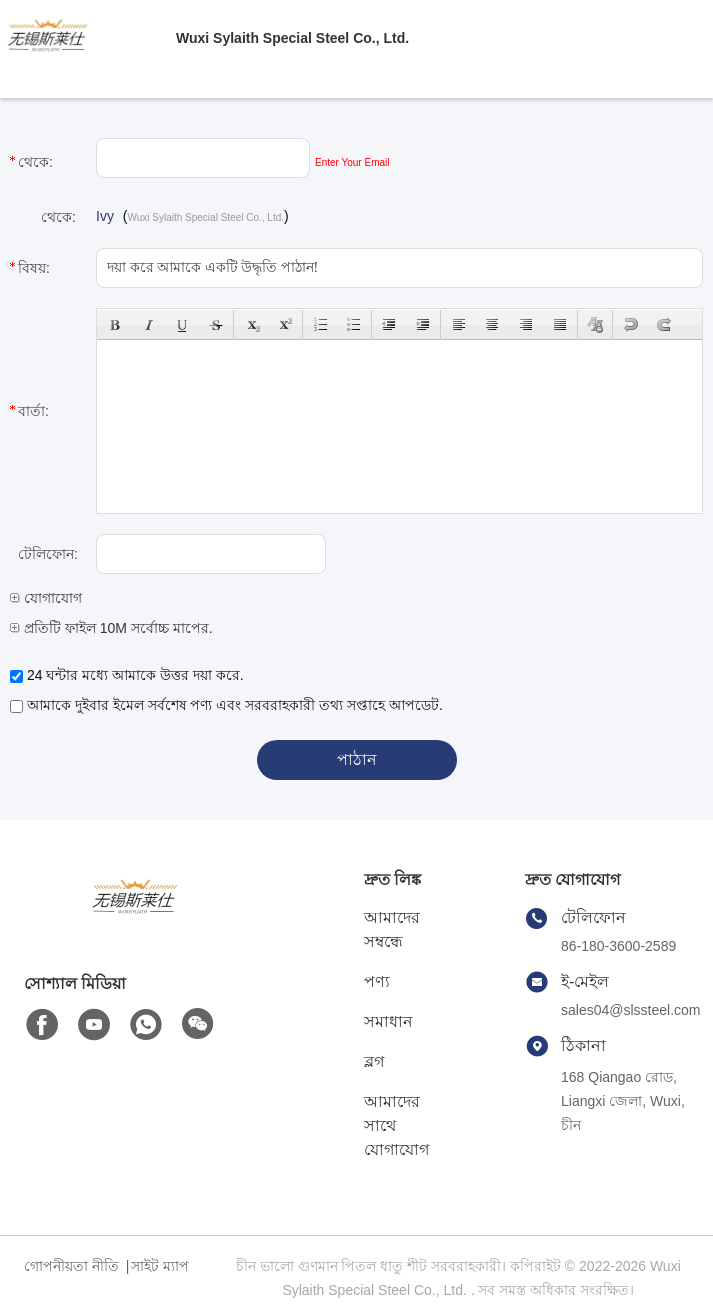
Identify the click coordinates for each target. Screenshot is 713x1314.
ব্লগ (374, 1061)
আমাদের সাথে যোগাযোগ (396, 1125)
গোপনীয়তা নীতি (71, 1266)
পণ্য (377, 981)
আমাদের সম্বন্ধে (392, 929)
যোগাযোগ (46, 598)
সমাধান (388, 1021)
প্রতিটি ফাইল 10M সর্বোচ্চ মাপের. (111, 628)
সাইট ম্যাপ (160, 1266)
